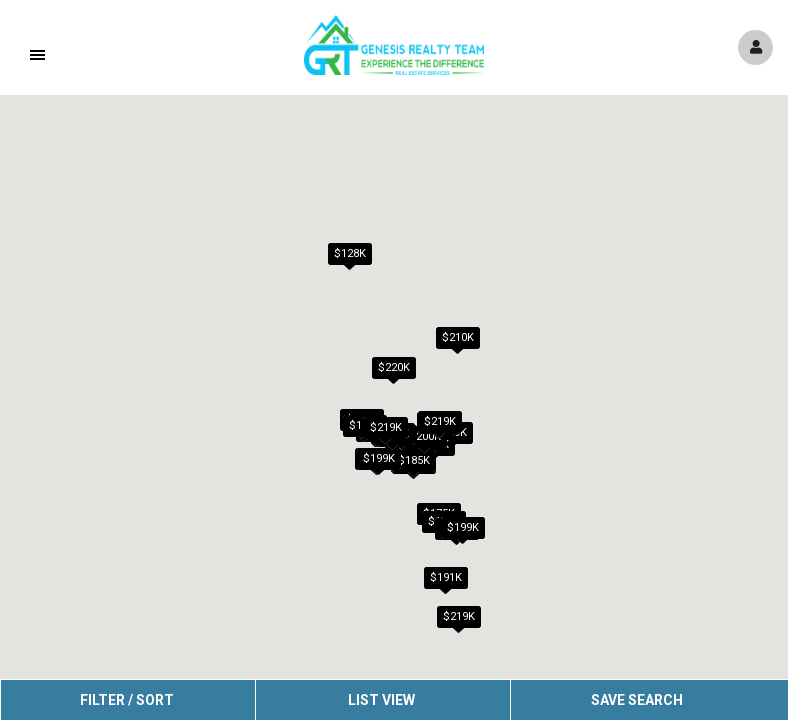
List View (381, 700)
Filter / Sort (127, 700)
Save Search (637, 700)
